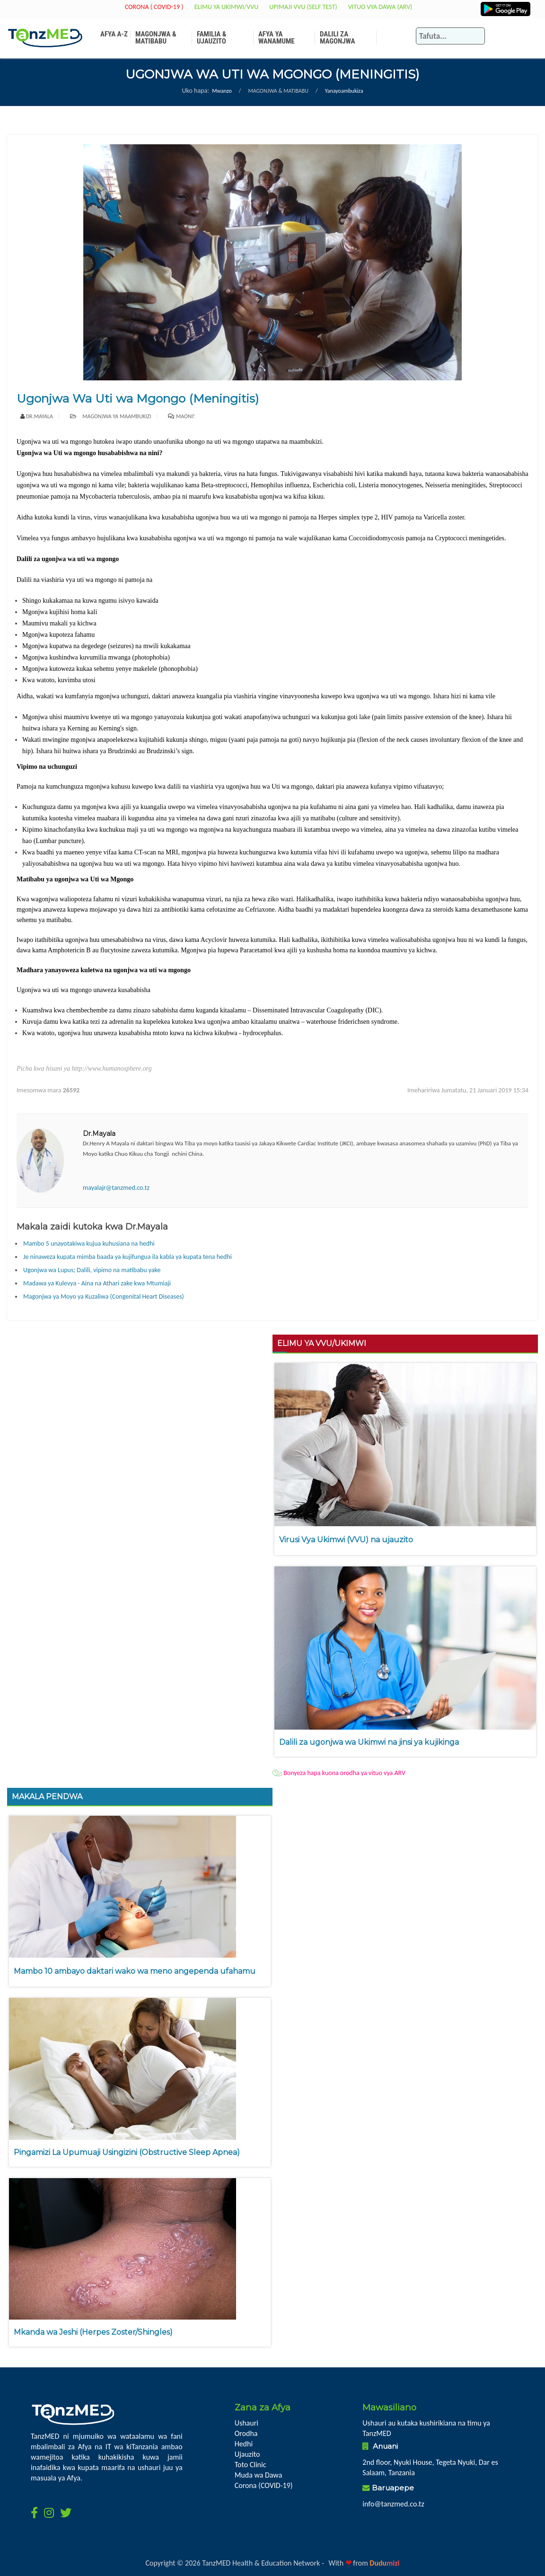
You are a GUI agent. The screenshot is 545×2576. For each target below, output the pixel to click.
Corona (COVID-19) (264, 2485)
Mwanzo (222, 91)
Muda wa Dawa (258, 2474)
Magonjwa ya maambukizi (111, 416)
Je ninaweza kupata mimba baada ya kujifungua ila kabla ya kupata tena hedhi (127, 1257)
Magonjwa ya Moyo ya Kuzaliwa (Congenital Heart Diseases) (103, 1296)
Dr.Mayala (39, 416)
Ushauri (246, 2422)
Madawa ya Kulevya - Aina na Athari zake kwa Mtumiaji (97, 1283)
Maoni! (185, 416)
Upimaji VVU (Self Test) (303, 7)
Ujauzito (247, 2454)
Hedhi (244, 2443)
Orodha (246, 2433)
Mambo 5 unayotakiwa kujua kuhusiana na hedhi (89, 1244)
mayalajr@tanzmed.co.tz (116, 1188)
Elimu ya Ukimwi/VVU (226, 7)
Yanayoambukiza (344, 91)
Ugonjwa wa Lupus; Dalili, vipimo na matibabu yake (91, 1270)
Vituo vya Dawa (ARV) (380, 7)
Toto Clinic (250, 2464)
